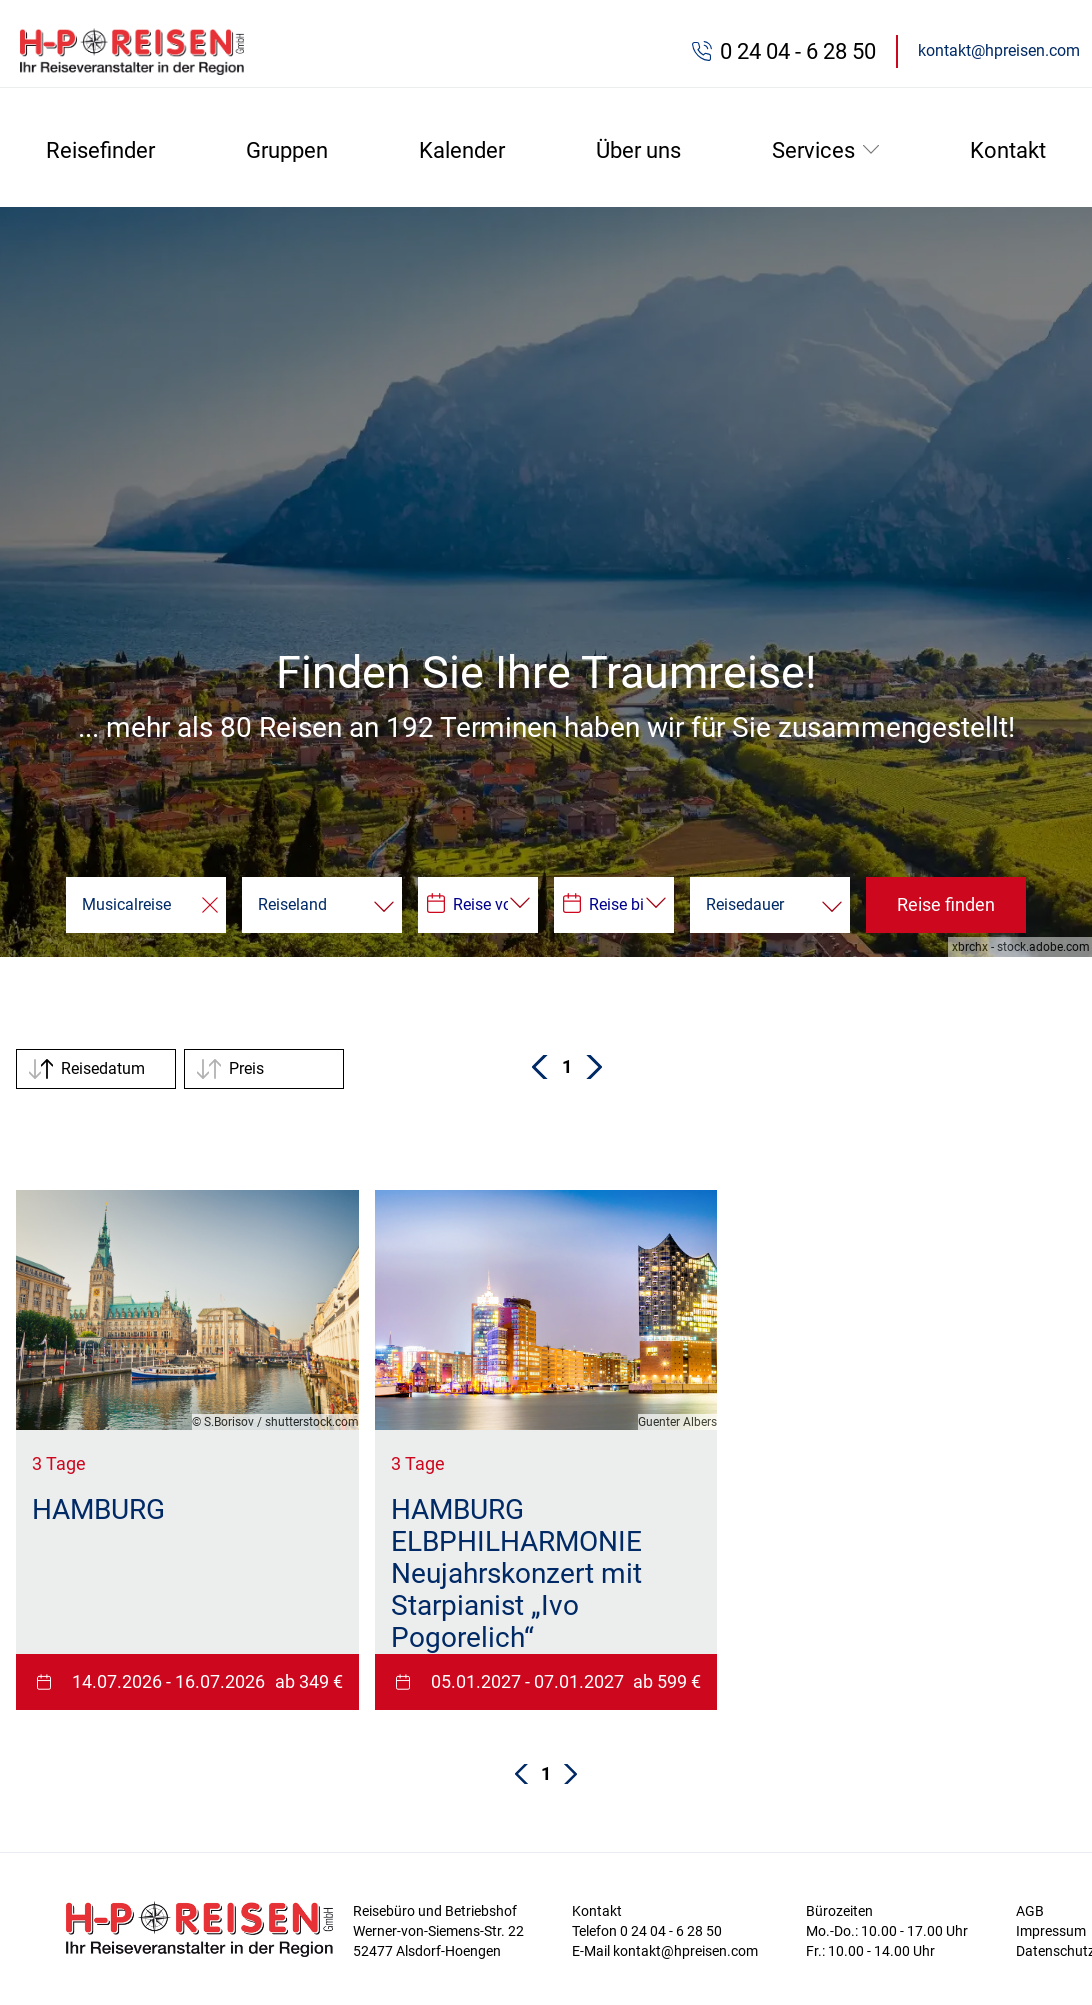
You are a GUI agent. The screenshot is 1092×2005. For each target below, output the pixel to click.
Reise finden (946, 904)
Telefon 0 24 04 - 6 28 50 (647, 1931)
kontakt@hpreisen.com (999, 50)
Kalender (462, 150)
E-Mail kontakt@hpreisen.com (665, 1951)
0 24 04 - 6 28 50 (798, 51)
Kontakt (1008, 150)
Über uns (638, 150)
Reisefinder (100, 150)
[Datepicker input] (478, 905)
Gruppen (287, 150)
